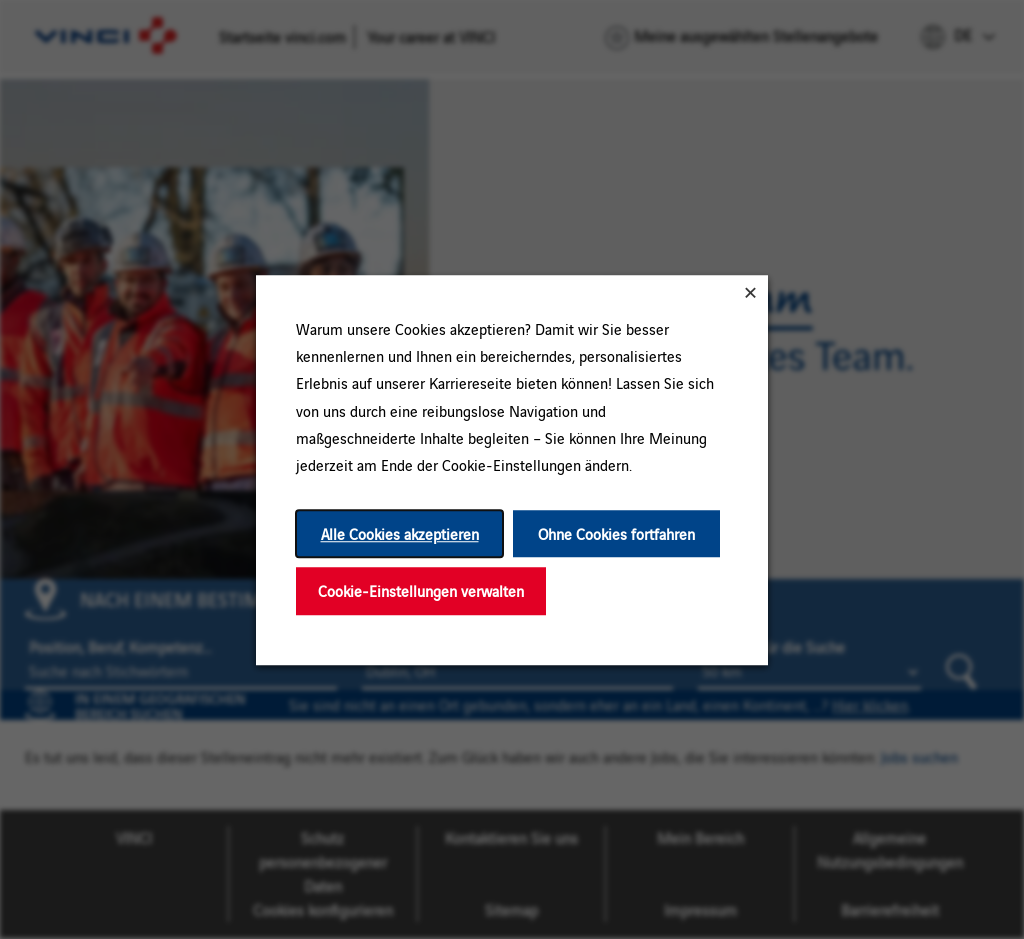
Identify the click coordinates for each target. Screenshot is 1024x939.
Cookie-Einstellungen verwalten (421, 590)
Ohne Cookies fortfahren (616, 533)
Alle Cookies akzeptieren (400, 533)
